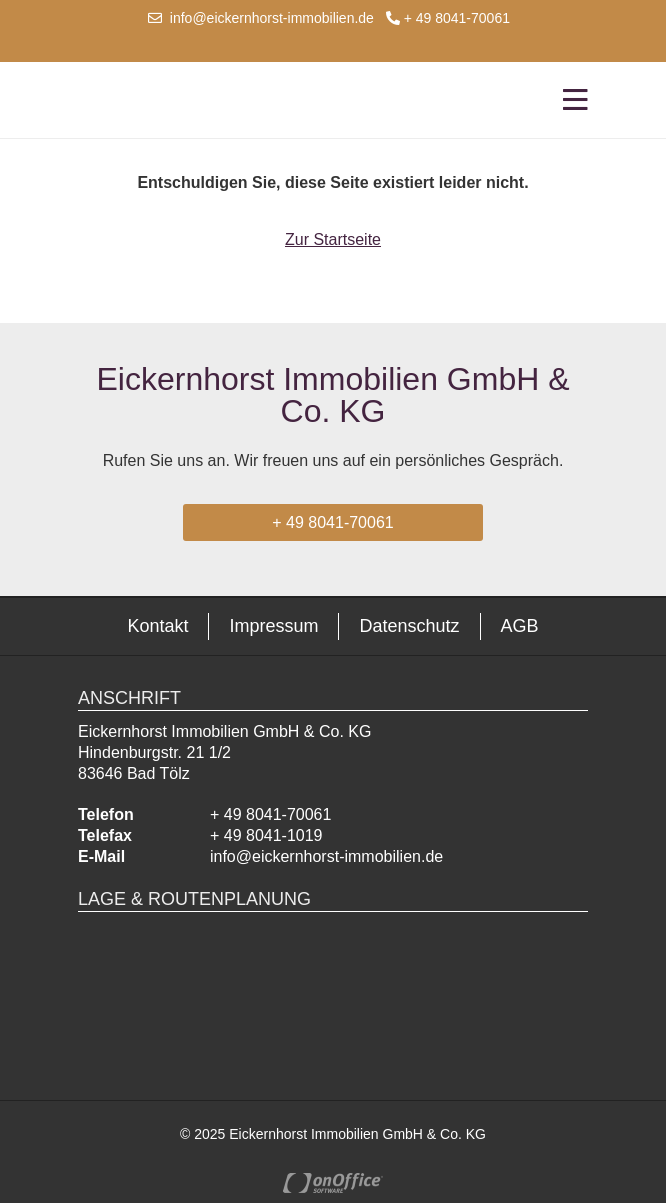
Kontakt (157, 626)
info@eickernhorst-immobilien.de (261, 18)
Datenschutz (409, 626)
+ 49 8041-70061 (448, 18)
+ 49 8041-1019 (266, 835)
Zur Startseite (333, 239)
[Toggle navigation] (569, 100)
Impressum (273, 626)
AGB (520, 626)
